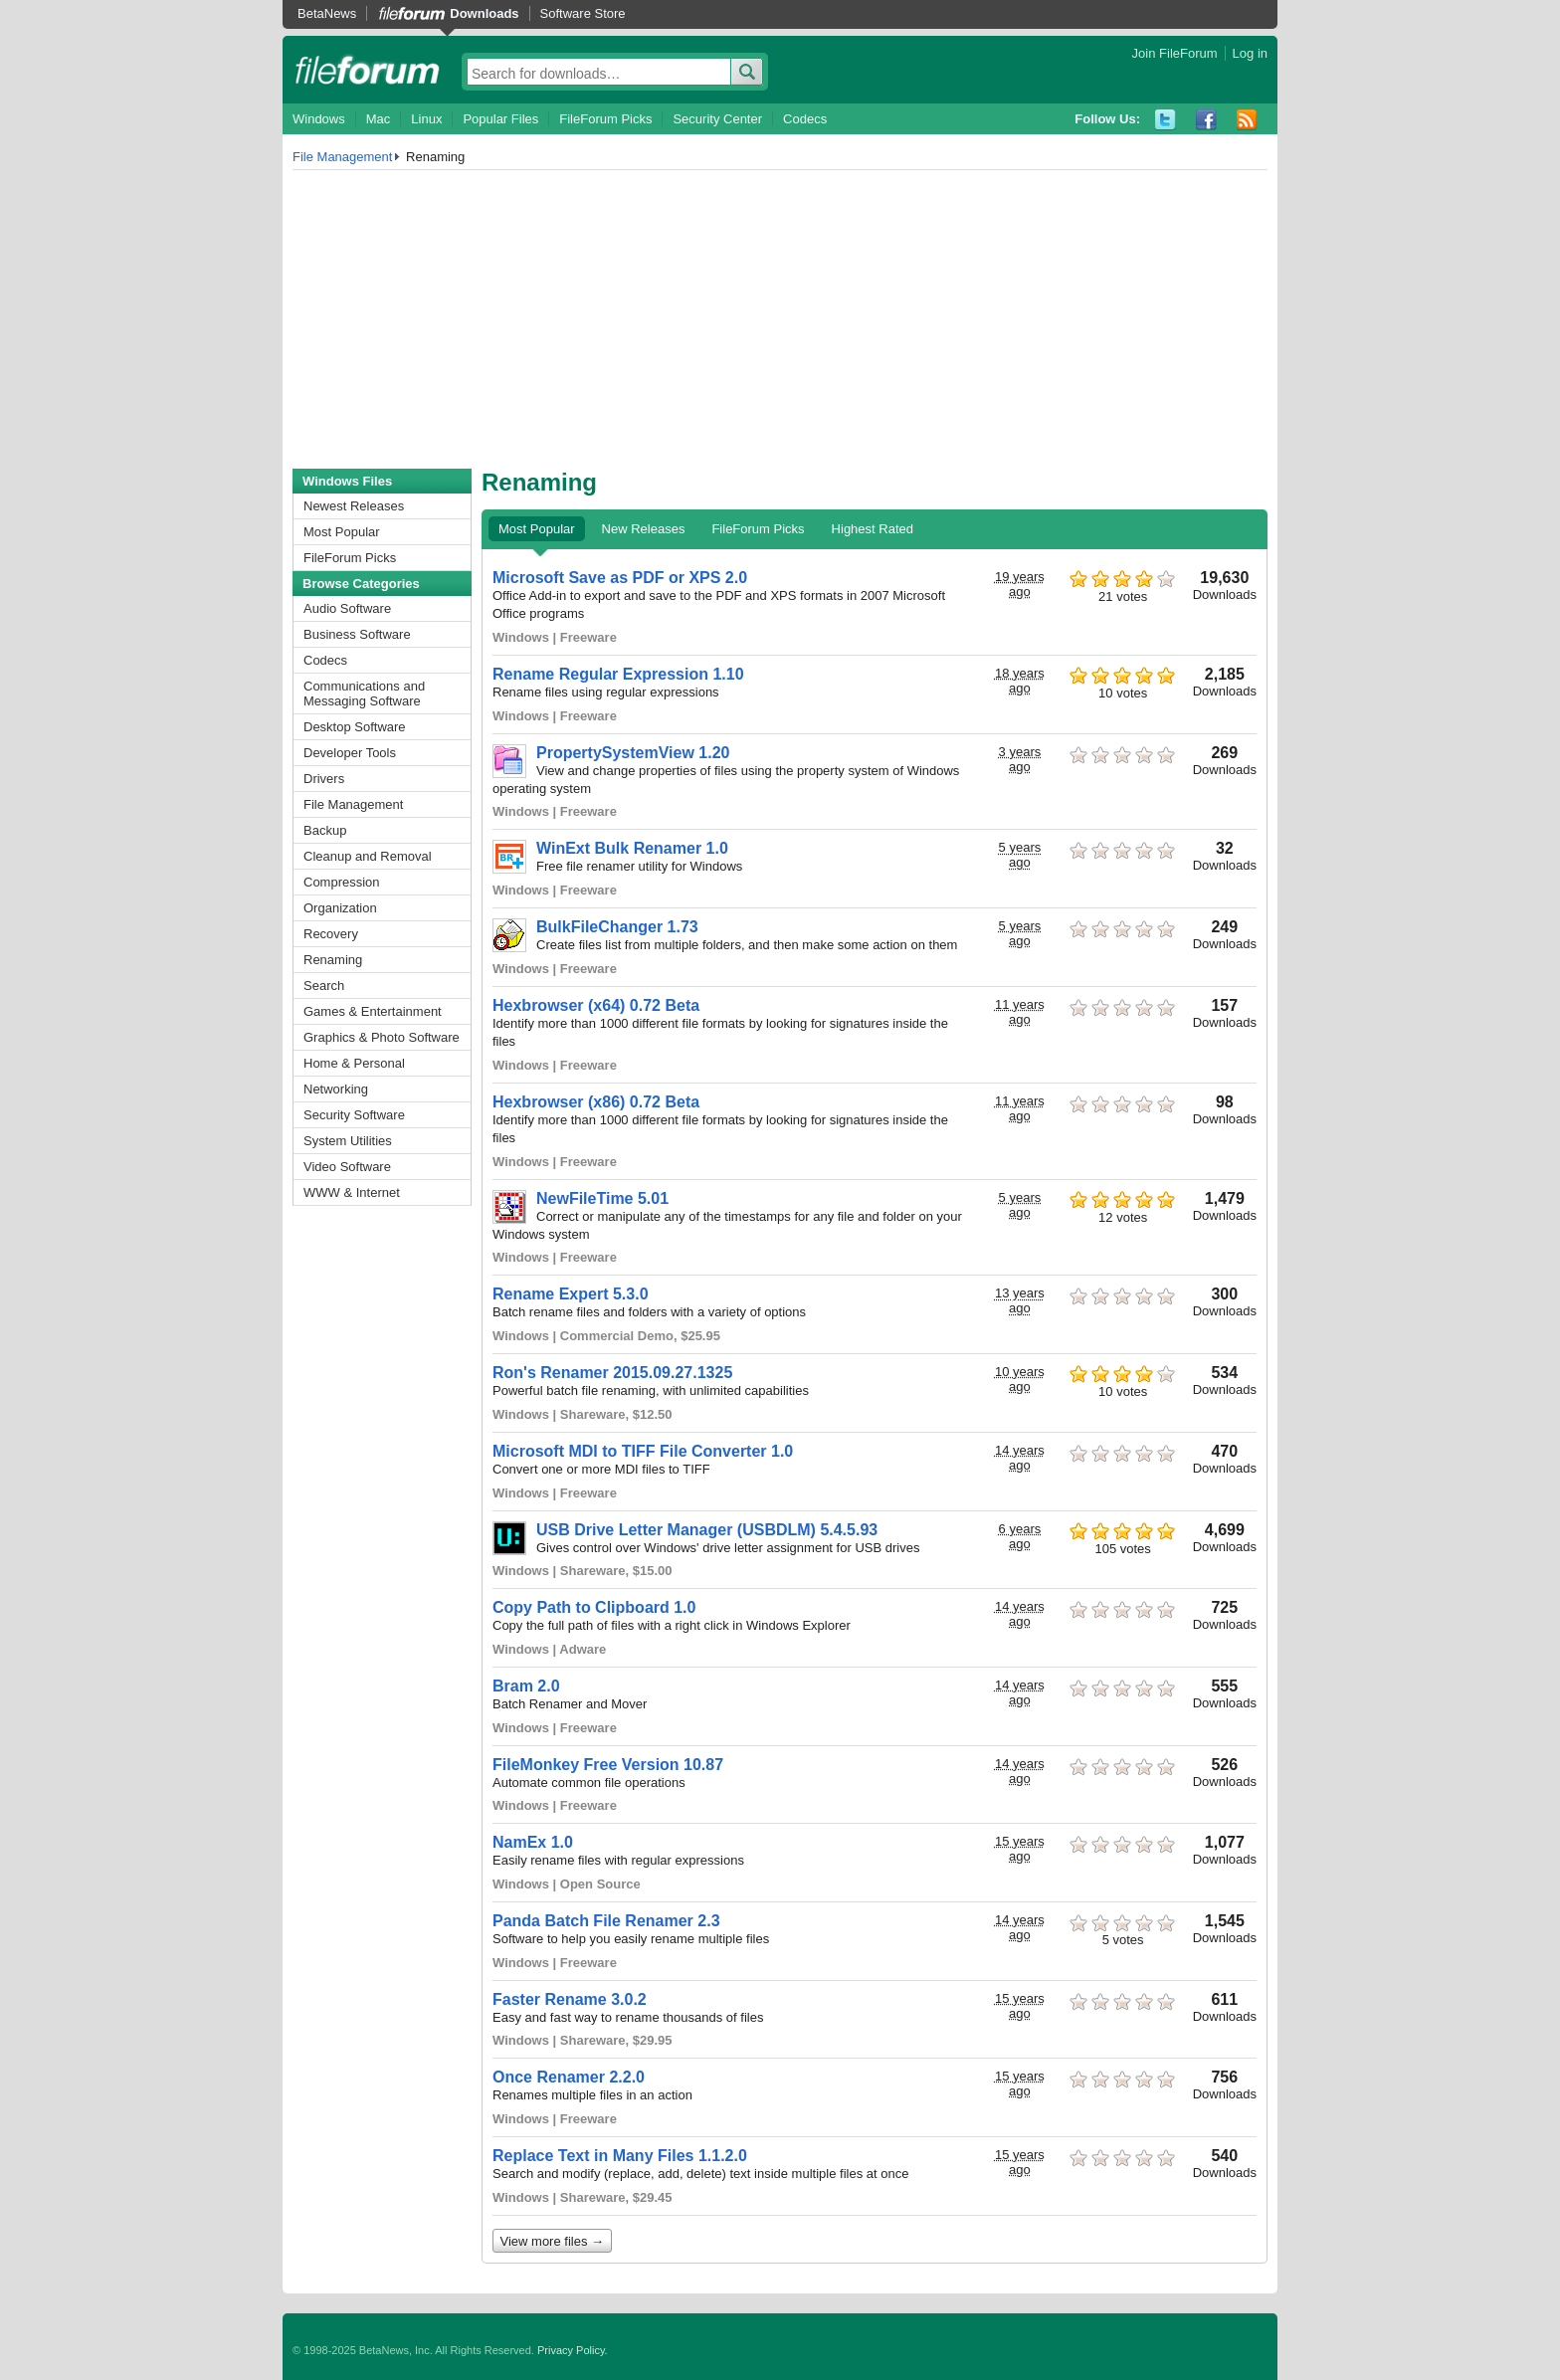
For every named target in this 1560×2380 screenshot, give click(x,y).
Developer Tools (349, 752)
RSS (1247, 119)
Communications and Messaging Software (364, 693)
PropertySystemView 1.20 (632, 752)
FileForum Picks (605, 118)
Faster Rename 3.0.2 (569, 1999)
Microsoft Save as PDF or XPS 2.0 (619, 577)
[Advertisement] (780, 319)
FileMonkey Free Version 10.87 (607, 1764)
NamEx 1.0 (532, 1842)
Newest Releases (353, 505)
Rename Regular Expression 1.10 (618, 674)
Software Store (583, 13)
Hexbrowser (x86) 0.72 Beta (595, 1101)
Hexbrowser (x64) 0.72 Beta (595, 1005)
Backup (324, 830)
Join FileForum (1175, 53)
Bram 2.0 (526, 1686)
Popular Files (500, 118)
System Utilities (347, 1140)
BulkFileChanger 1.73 (617, 926)
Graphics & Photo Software (381, 1037)
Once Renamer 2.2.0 (568, 2077)
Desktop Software (354, 726)
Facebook (1206, 119)
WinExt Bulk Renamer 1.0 (632, 848)
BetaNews (326, 13)
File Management (342, 156)
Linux (426, 118)
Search (323, 985)
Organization (340, 907)
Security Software (354, 1114)
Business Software (357, 634)
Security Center (717, 118)
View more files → (552, 2241)
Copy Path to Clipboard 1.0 (593, 1607)
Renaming (332, 959)
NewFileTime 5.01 (602, 1198)
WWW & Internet (351, 1192)
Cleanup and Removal (367, 856)
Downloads (484, 13)
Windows (318, 118)
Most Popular (341, 531)
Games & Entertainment (372, 1011)
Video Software (347, 1166)
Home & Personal (354, 1063)
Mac (378, 118)
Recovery (330, 933)
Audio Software (347, 608)
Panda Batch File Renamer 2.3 (606, 1920)
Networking (335, 1089)
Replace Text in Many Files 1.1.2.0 (619, 2155)
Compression (341, 882)
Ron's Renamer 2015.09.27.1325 (612, 1372)
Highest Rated (872, 528)
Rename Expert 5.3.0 (570, 1294)
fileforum (367, 70)
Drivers (323, 778)
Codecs (805, 118)
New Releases (643, 528)
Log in (1250, 53)
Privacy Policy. (572, 2350)
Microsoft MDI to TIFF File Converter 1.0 (642, 1451)
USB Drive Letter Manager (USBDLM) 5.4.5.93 (707, 1529)
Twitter (1165, 119)
